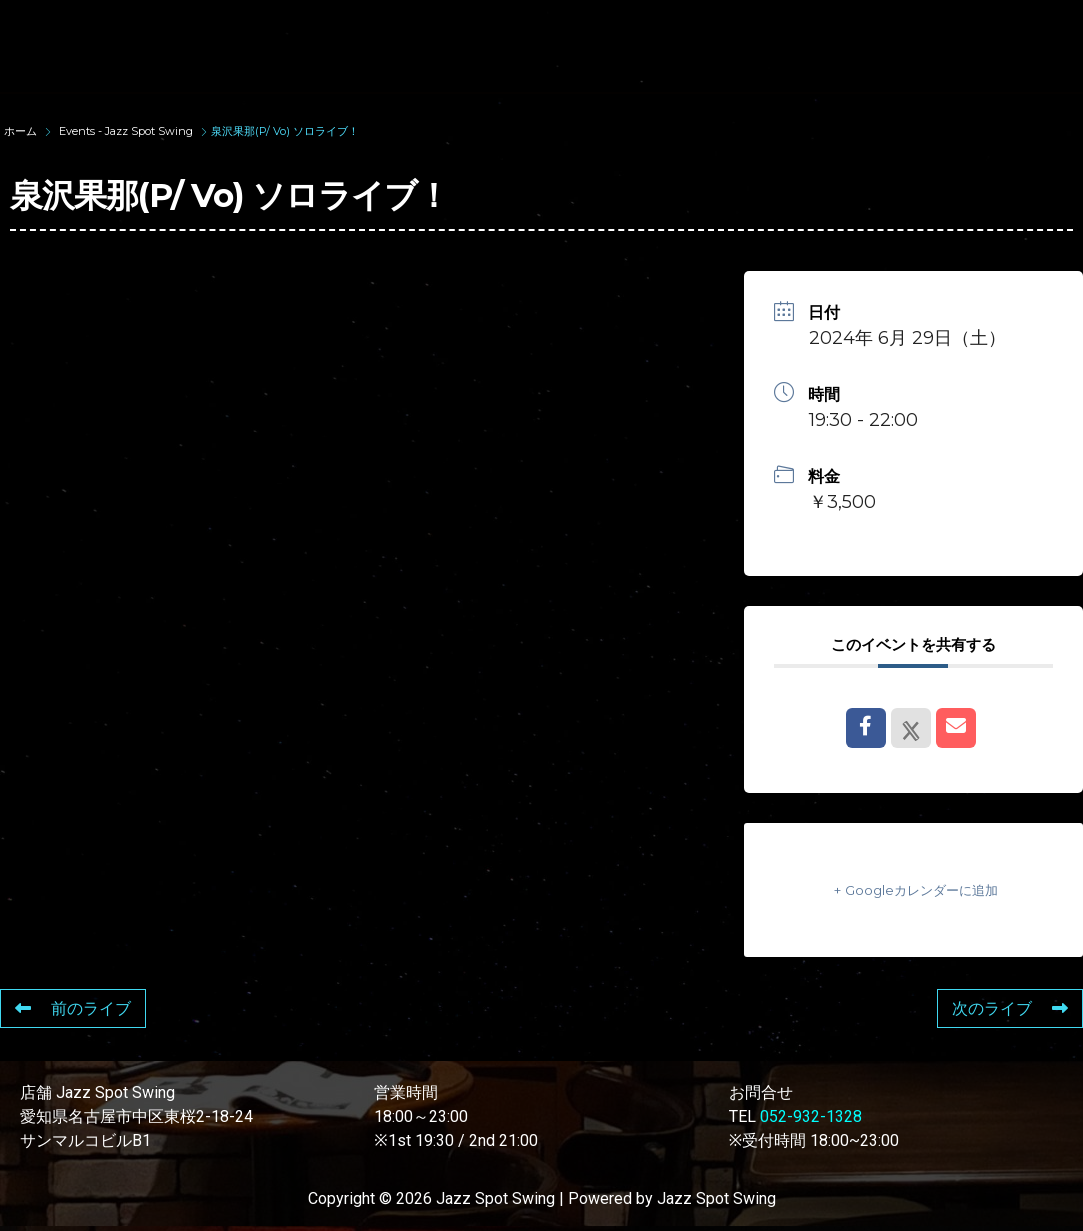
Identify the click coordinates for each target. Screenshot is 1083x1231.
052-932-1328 (811, 1116)
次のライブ (1010, 1008)
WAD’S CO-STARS (671, 27)
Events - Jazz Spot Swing (126, 131)
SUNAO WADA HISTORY (453, 27)
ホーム (22, 131)
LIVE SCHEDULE (860, 27)
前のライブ (73, 1008)
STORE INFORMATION (520, 63)
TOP (285, 27)
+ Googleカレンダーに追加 (913, 889)
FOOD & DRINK (323, 63)
